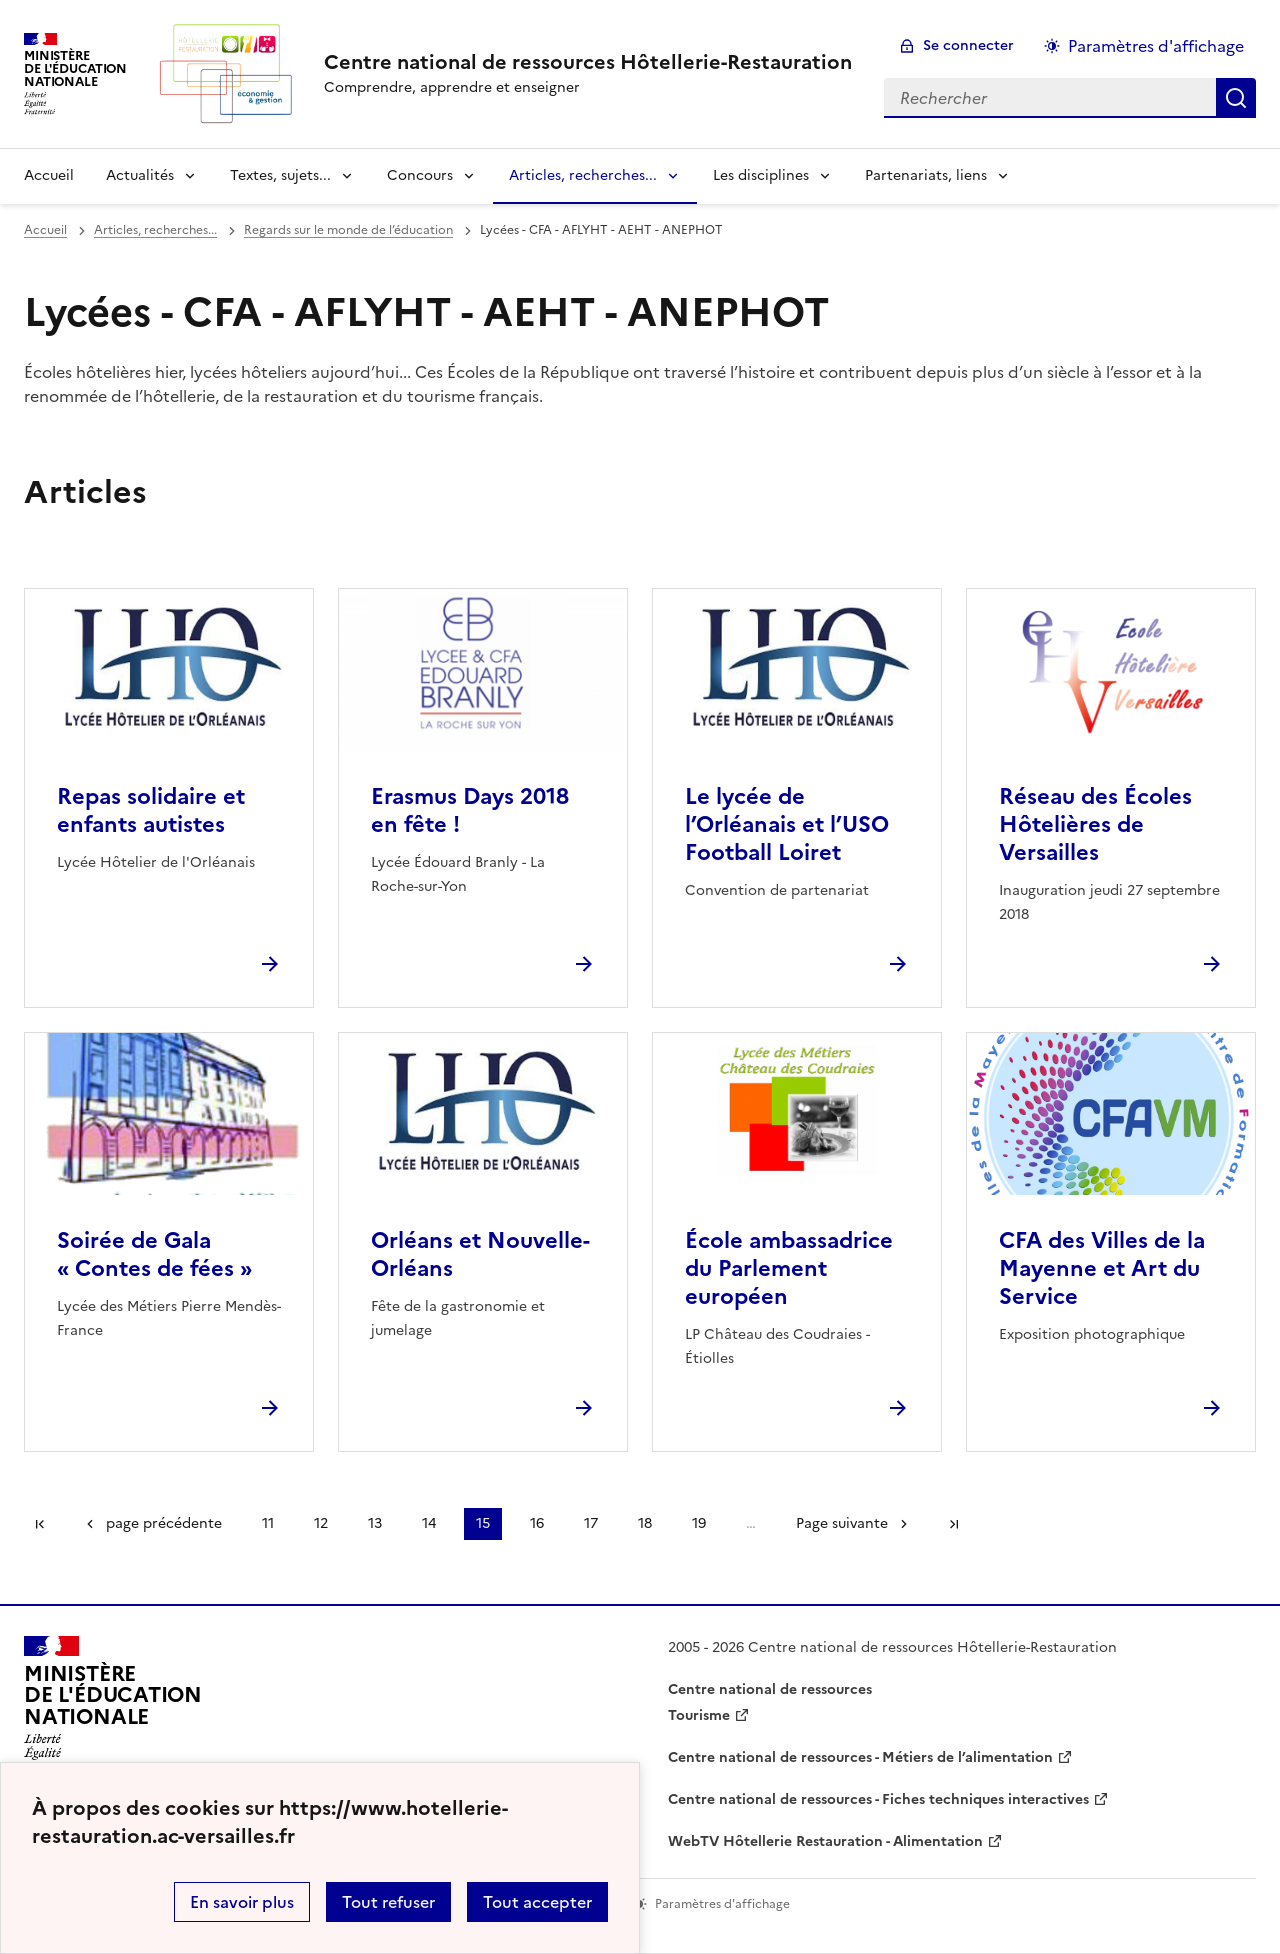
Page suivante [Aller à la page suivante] (842, 1523)
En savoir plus (242, 1902)
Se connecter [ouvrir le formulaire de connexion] (968, 45)
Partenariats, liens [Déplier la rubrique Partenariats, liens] (926, 175)
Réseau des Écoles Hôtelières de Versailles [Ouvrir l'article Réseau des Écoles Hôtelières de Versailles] (1095, 824)
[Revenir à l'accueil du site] (113, 1704)
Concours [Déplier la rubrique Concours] (420, 175)
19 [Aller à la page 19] (699, 1523)
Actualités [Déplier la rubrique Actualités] (140, 175)
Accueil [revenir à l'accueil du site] (49, 175)
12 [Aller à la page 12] (321, 1523)
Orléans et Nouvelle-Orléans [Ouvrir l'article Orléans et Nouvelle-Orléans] (480, 1254)
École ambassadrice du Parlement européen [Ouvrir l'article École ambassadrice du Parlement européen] (789, 1268)
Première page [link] (40, 1524)
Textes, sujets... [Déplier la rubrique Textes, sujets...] (280, 175)
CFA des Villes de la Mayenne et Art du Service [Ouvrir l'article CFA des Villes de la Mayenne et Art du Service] (1102, 1268)
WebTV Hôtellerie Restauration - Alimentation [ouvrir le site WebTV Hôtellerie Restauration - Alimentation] (825, 1841)
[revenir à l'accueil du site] (588, 62)
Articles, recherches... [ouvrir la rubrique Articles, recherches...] (155, 230)
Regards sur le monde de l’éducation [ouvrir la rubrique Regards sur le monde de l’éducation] (348, 230)
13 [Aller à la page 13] (375, 1523)
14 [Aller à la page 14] (429, 1523)
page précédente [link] (164, 1523)
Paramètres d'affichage (1156, 46)
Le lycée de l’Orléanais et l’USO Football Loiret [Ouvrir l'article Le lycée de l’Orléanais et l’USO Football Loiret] (787, 824)
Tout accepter (537, 1902)
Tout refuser (388, 1902)
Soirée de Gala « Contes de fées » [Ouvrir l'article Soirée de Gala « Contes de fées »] (154, 1254)
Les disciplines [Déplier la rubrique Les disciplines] (761, 175)
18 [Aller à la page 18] (645, 1523)
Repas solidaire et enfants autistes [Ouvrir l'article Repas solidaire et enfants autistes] (151, 810)
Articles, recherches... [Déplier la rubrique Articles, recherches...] (583, 175)
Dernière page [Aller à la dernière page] (954, 1524)
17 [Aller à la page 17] (591, 1523)
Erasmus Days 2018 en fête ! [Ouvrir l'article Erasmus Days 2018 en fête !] (470, 810)
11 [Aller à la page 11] (268, 1523)
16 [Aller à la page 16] (537, 1523)
